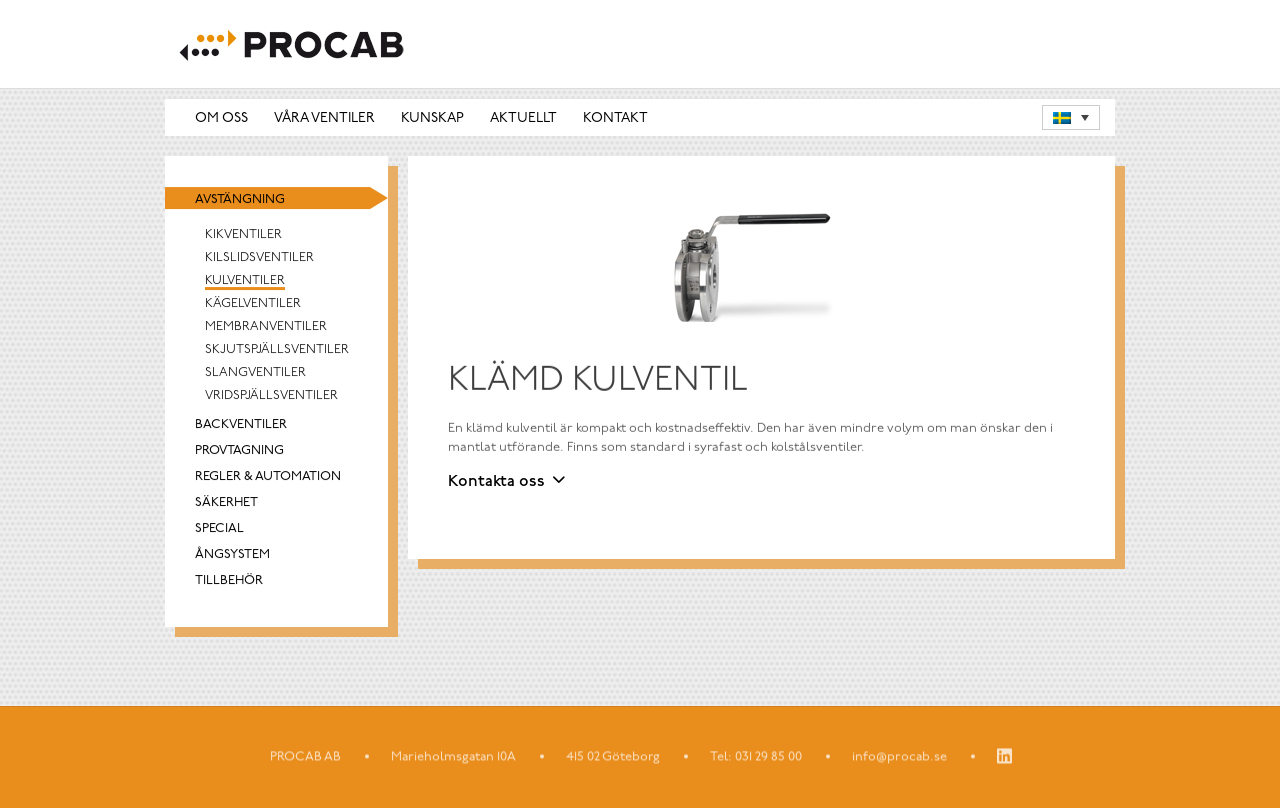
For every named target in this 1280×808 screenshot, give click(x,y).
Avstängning (240, 200)
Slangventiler (255, 373)
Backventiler (241, 425)
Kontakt (615, 119)
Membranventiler (266, 327)
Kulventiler (245, 281)
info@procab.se (899, 757)
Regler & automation (268, 477)
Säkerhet (226, 503)
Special (219, 529)
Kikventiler (243, 235)
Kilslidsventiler (259, 258)
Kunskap (432, 119)
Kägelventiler (253, 304)
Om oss (221, 119)
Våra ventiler (324, 119)
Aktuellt (523, 119)
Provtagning (239, 451)
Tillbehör (229, 581)
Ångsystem (232, 555)
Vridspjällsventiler (271, 396)
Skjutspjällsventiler (277, 350)
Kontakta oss (496, 483)
